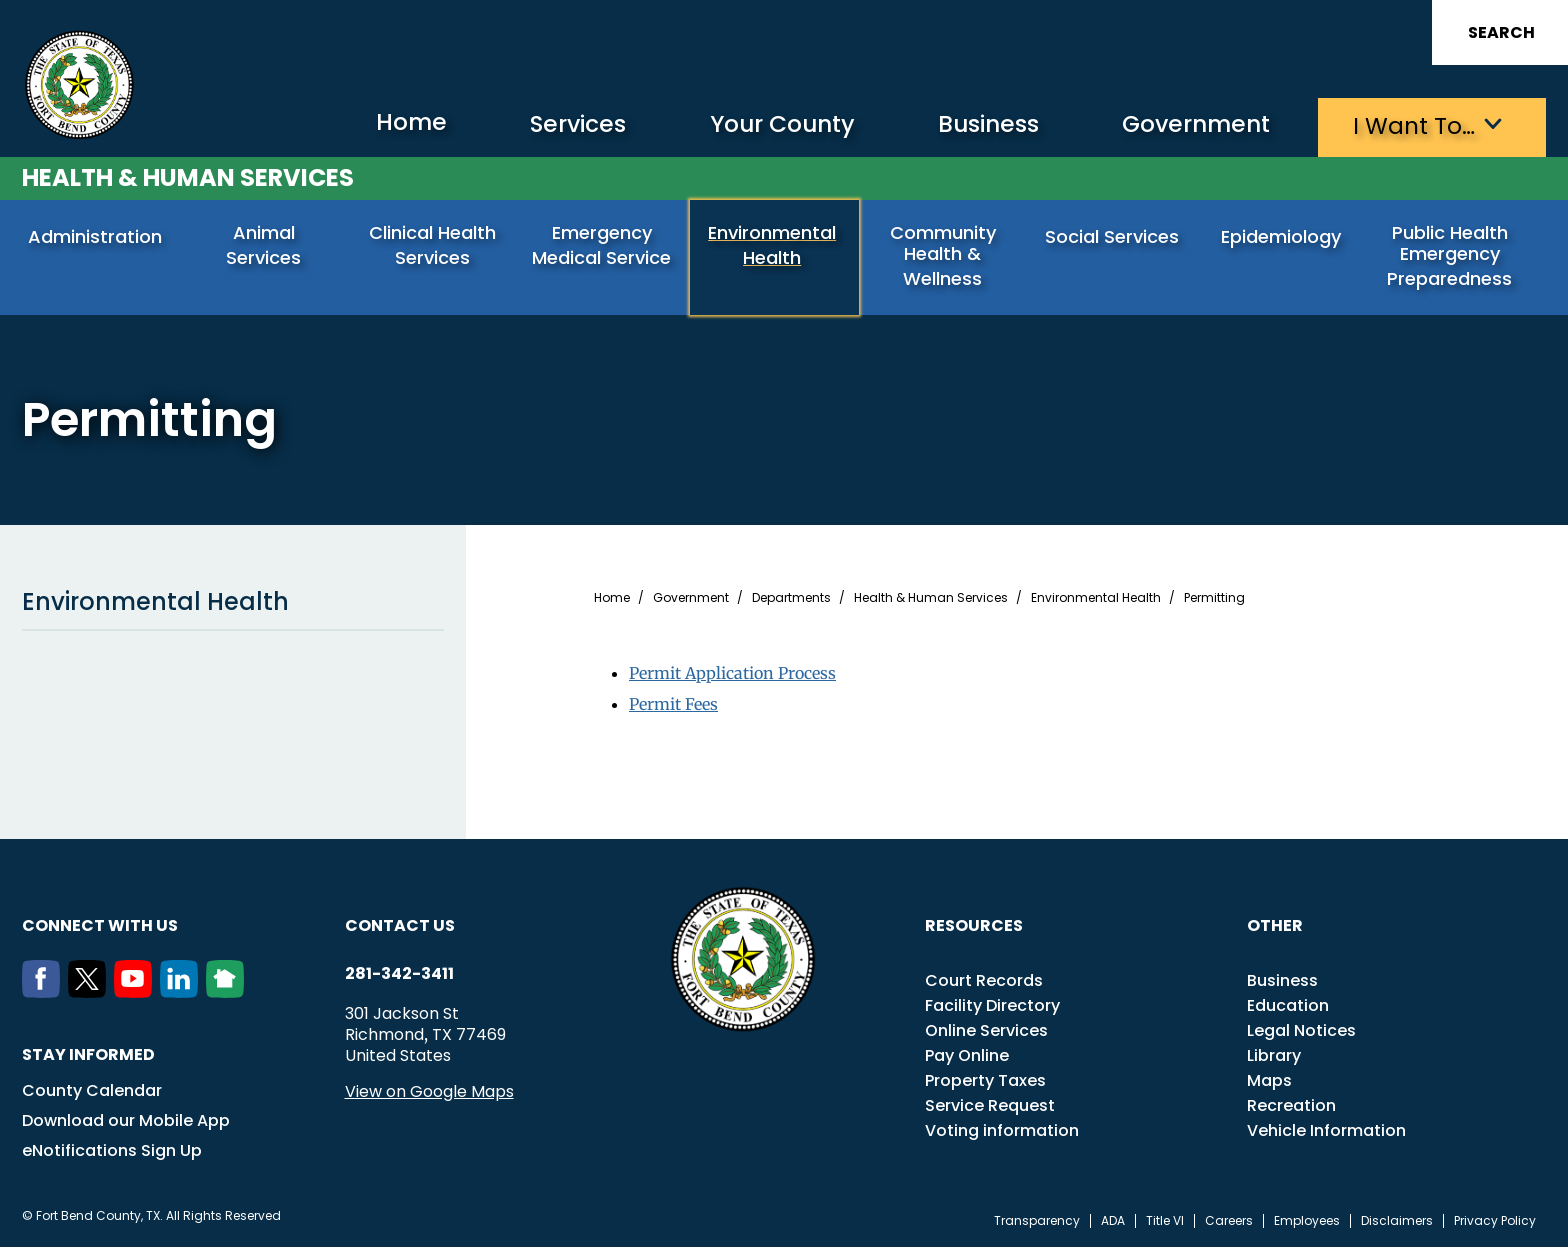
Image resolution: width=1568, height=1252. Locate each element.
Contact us (400, 930)
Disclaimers (1397, 1226)
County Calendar (92, 1095)
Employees (1307, 1226)
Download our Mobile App (126, 1125)
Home (375, 124)
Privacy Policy (1495, 1226)
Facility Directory (992, 1010)
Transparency (1037, 1226)
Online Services (986, 1035)
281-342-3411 (399, 979)
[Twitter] (91, 997)
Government (1187, 125)
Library (1274, 1060)
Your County (757, 125)
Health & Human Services (188, 176)
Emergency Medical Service (603, 246)
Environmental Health (774, 246)
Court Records (984, 985)
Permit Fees (673, 708)
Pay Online (967, 1060)
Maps (1269, 1085)
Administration (97, 237)
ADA (1113, 1226)
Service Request (990, 1110)
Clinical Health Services (434, 246)
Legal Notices (1301, 1035)
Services (546, 125)
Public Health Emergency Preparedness (1451, 256)
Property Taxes (985, 1085)
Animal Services (266, 237)
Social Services (1114, 237)
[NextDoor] (229, 997)
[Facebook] (45, 997)
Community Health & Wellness (945, 256)
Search (1501, 32)
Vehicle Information (1326, 1135)
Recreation (1291, 1110)
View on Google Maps (429, 1096)
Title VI (1165, 1226)
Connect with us (100, 930)
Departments (791, 603)
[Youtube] (137, 997)
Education (1288, 1010)
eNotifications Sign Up (112, 1155)
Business (972, 125)
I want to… (1411, 125)
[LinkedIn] (183, 997)
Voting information (1002, 1135)
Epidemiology (1283, 237)
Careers (1229, 1226)
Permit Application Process (732, 678)
